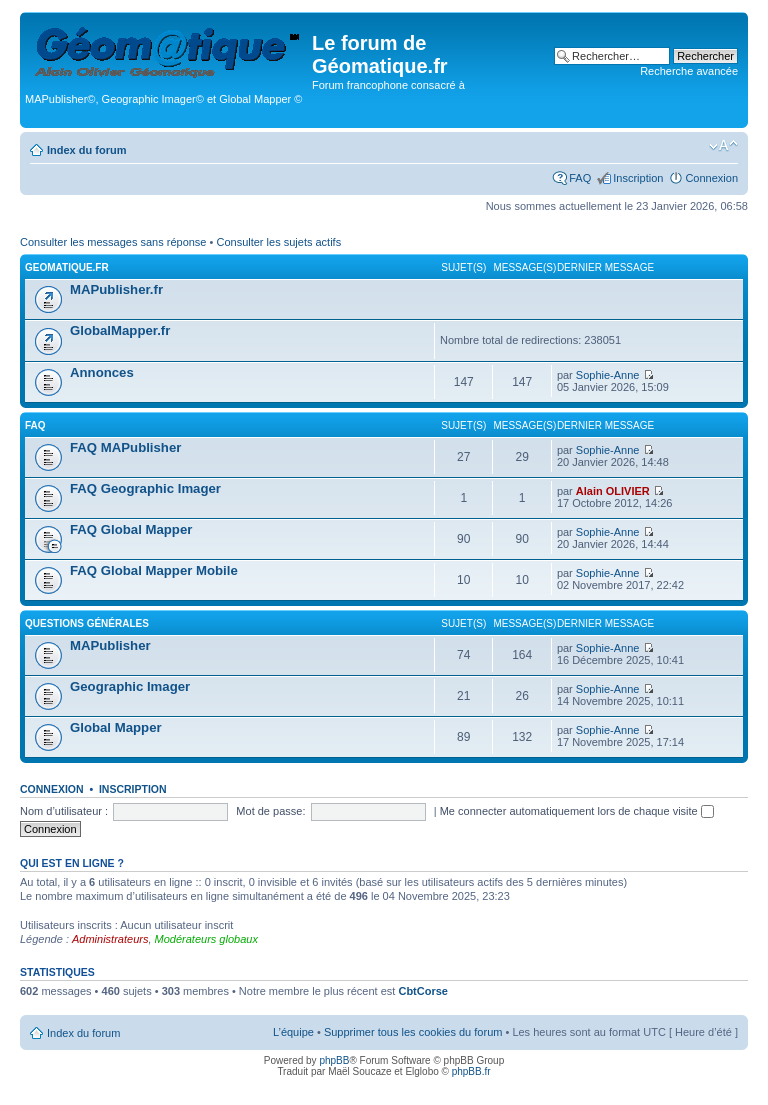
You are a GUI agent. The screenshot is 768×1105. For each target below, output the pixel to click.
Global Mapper (116, 727)
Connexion (711, 178)
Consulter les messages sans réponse (113, 242)
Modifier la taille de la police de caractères (723, 146)
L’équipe (293, 1032)
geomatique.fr (67, 267)
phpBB (334, 1060)
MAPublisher (110, 645)
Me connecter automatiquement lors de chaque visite (577, 811)
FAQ (580, 178)
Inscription (638, 178)
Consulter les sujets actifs (278, 242)
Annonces (102, 372)
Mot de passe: (270, 811)
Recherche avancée (689, 71)
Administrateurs (110, 939)
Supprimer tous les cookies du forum (413, 1032)
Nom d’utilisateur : (64, 811)
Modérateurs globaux (206, 939)
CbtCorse (423, 991)
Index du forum (86, 150)
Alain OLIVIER (613, 491)
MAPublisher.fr (116, 289)
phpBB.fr (471, 1071)
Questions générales (87, 623)
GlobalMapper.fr (120, 330)
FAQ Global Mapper (131, 529)
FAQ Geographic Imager (145, 488)
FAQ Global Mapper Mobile (154, 570)
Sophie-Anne (608, 375)
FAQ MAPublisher (125, 447)
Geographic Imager (130, 686)
